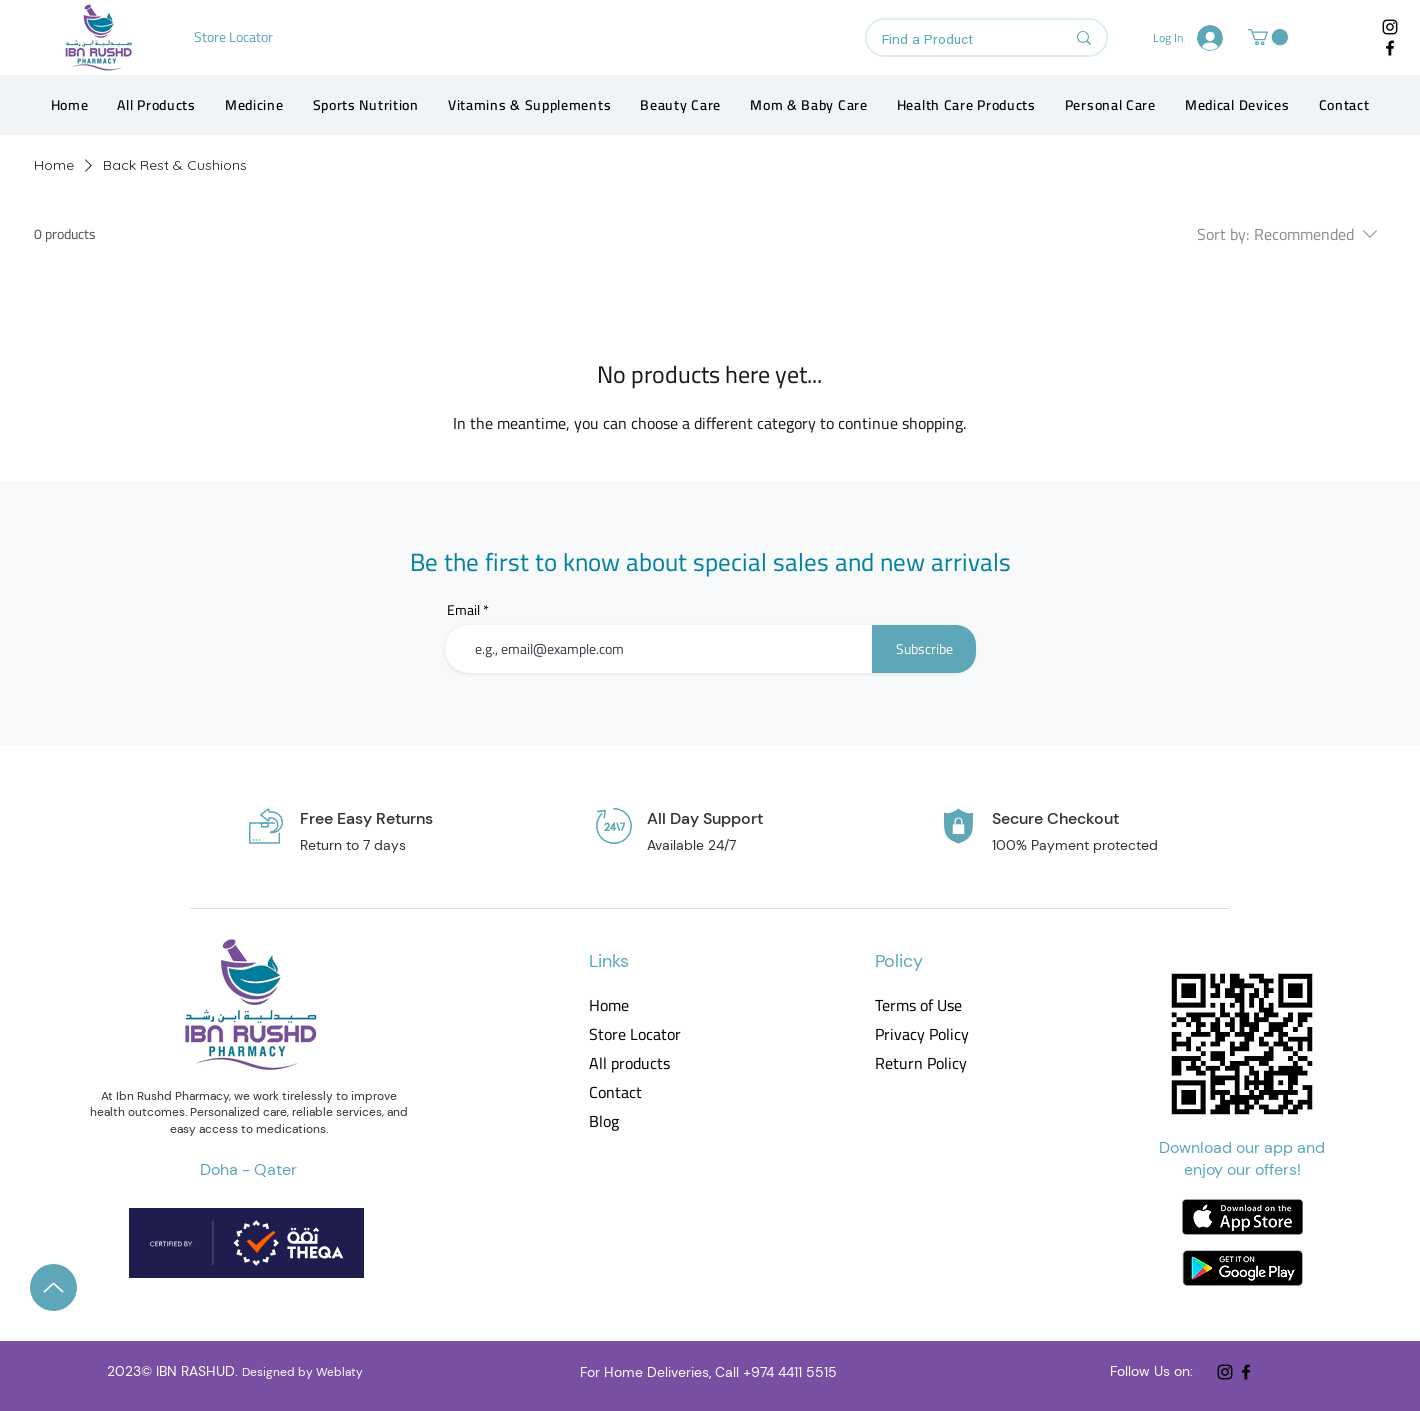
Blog (604, 1121)
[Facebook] (1390, 48)
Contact (615, 1092)
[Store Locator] (235, 37)
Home (609, 1005)
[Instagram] (1390, 27)
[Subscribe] (924, 649)
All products (629, 1063)
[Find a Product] (958, 41)
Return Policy (920, 1063)
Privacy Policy (920, 1034)
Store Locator (635, 1034)
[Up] (53, 1287)
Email (463, 610)
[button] (1268, 37)
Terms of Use (918, 1005)
